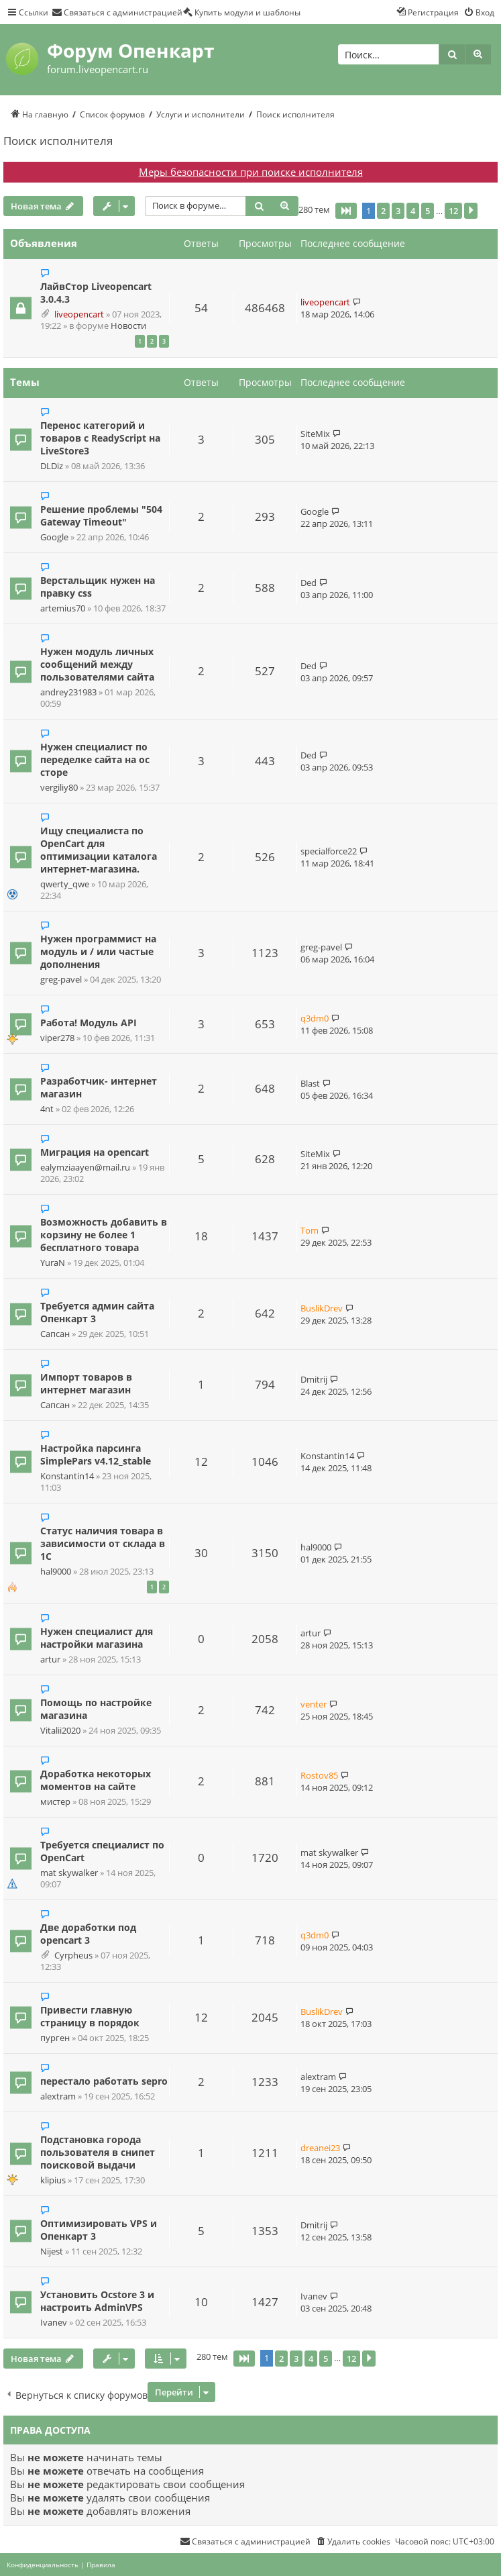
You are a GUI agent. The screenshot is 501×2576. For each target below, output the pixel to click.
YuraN (52, 1263)
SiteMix (315, 434)
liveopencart (79, 314)
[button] (346, 211)
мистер (55, 1801)
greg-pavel (61, 979)
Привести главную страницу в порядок (90, 2016)
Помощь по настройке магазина (96, 1709)
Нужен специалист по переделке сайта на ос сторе (95, 759)
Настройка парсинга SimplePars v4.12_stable (95, 1454)
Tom (309, 1230)
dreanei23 (320, 2148)
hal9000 (55, 1571)
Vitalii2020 (60, 1730)
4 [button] (412, 211)
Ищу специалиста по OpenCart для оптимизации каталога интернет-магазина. (98, 849)
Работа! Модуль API (88, 1022)
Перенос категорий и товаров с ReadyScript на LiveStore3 (100, 438)
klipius (53, 2180)
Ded (308, 583)
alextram (58, 2096)
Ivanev (53, 2322)
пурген (55, 2038)
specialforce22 (328, 851)
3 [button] (398, 211)
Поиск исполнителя (58, 140)
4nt (47, 1109)
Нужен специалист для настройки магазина (96, 1637)
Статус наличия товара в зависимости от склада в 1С (102, 1543)
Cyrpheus (73, 1955)
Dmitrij (313, 1379)
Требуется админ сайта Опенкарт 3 (97, 1312)
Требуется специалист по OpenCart (102, 1851)
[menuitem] (117, 12)
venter (313, 1704)
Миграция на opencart (94, 1152)
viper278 (57, 1038)
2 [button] (383, 211)
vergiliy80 (59, 787)
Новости (128, 326)
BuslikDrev (321, 1308)
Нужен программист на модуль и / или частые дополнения (98, 951)
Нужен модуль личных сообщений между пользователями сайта (97, 664)
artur (50, 1659)
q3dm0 (314, 1018)
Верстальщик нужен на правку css (97, 586)
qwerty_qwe (64, 884)
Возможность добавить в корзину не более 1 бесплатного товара (103, 1235)
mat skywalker (69, 1873)
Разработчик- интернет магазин (98, 1087)
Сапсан (55, 1334)
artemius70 (62, 608)
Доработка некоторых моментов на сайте (95, 1780)
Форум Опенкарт (130, 50)
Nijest (51, 2251)
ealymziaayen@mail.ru (85, 1167)
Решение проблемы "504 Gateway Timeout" (101, 515)
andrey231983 (68, 692)
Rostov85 (319, 1775)
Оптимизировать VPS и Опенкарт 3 (98, 2229)
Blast (310, 1083)
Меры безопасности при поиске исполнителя (251, 172)
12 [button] (453, 211)
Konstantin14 (67, 1476)
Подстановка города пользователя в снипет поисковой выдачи (97, 2152)
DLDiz (51, 466)
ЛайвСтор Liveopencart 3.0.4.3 (96, 292)
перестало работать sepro (104, 2081)
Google (54, 537)
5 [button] (427, 211)
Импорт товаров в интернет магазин (86, 1383)
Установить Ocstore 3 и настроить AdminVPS (97, 2301)
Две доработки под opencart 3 (88, 1933)
